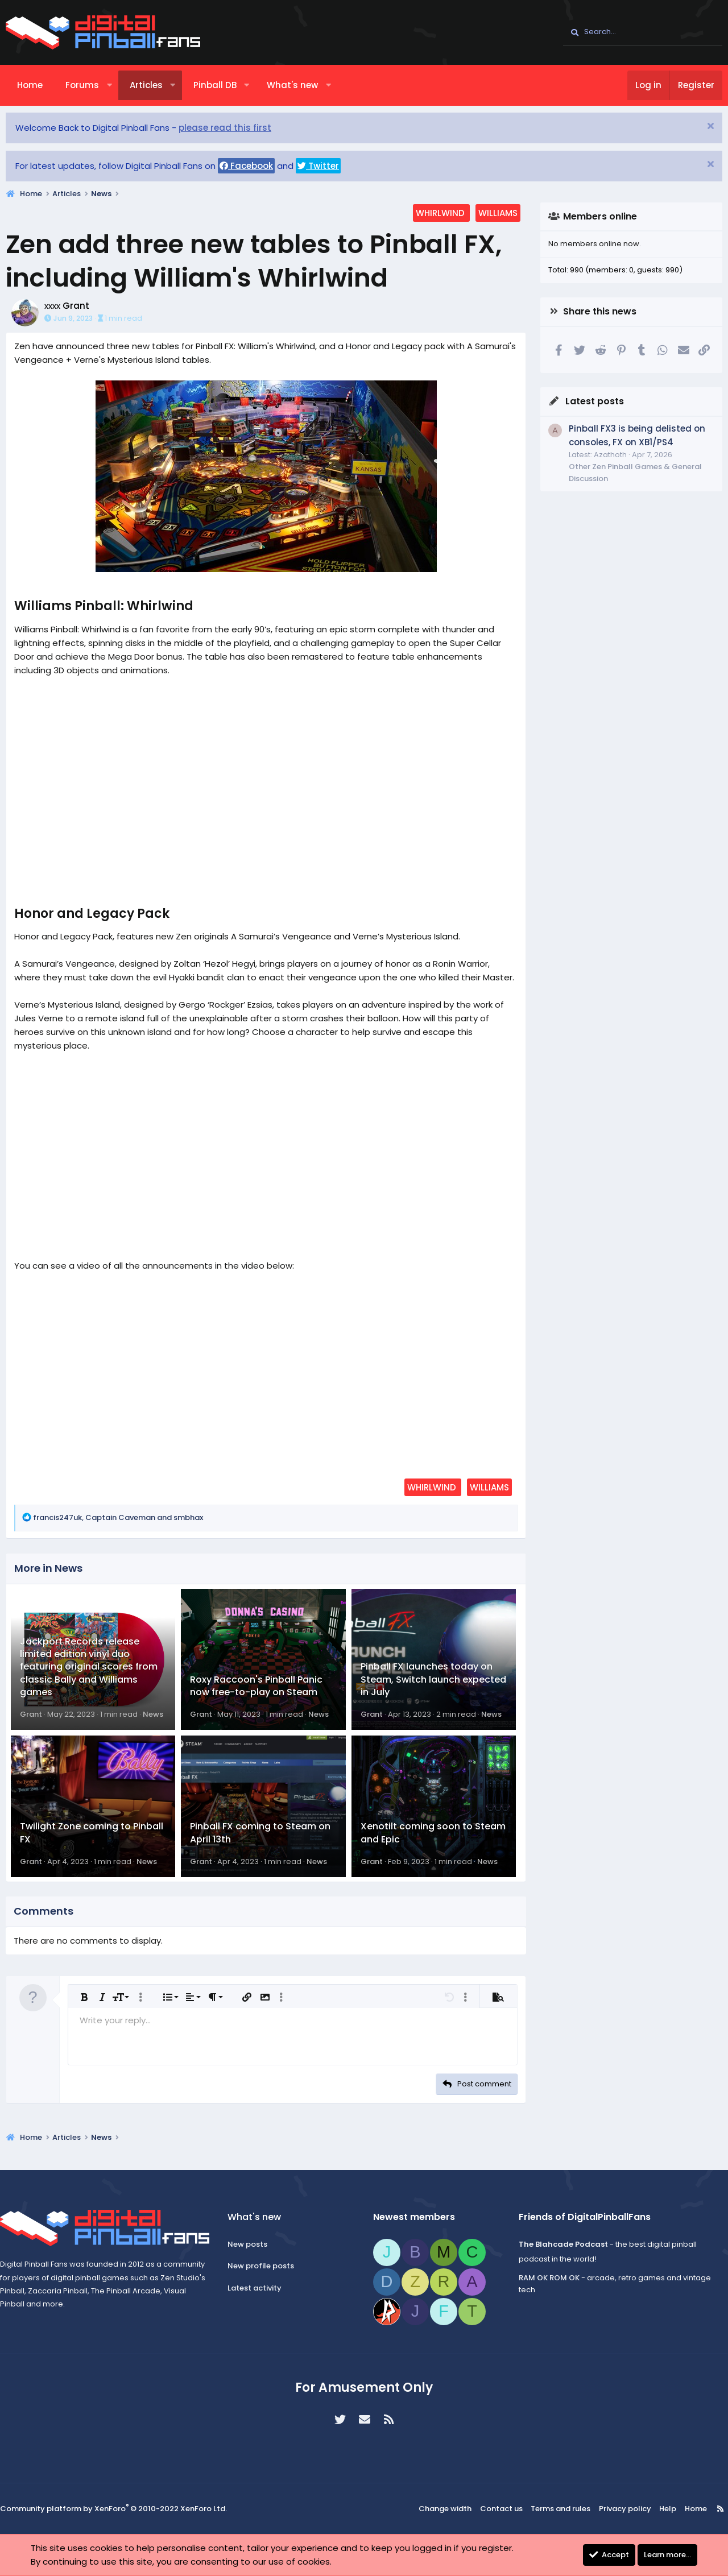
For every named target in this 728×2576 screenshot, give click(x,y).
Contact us (506, 2509)
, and (118, 1517)
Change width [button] (453, 2509)
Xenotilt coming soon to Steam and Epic (433, 1845)
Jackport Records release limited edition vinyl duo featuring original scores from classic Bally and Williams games (89, 1673)
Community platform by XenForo (113, 2510)
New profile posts (264, 2266)
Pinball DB (215, 85)
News (153, 1721)
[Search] (642, 32)
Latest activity (258, 2288)
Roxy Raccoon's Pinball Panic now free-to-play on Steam (256, 1692)
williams (498, 213)
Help (661, 2509)
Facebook (246, 166)
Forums (82, 85)
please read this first (225, 128)
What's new (292, 85)
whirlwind (441, 213)
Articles (146, 85)
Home (30, 85)
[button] (109, 85)
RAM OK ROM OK (545, 2278)
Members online (600, 216)
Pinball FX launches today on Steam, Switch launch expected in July (433, 1686)
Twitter (318, 166)
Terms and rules (562, 2509)
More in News (48, 1568)
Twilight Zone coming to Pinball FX (91, 1845)
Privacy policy (622, 2509)
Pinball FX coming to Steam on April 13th (260, 1845)
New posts (251, 2244)
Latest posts (594, 401)
